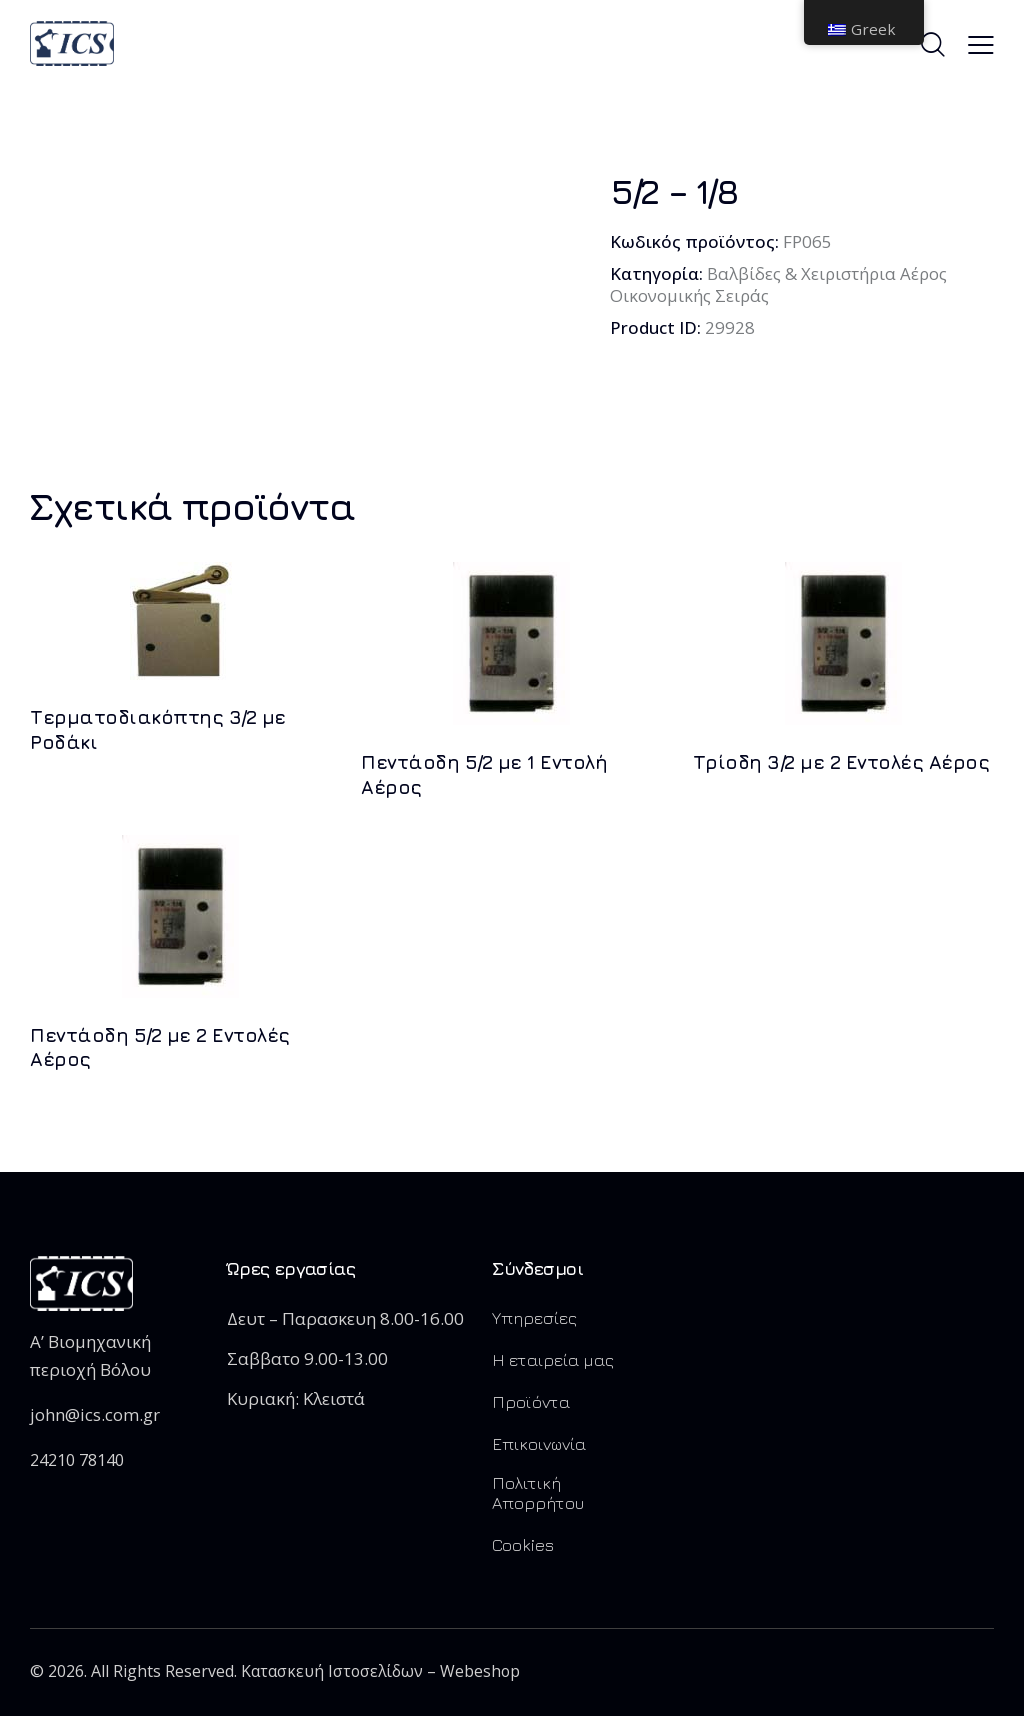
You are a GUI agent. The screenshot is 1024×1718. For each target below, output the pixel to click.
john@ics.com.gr (95, 1414)
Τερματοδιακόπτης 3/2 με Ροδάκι (158, 729)
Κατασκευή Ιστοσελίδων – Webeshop (382, 1672)
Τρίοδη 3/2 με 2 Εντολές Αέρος (841, 762)
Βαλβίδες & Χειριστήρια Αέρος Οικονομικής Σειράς (780, 284)
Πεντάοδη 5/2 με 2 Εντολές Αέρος (160, 1047)
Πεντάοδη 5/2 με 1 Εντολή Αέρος (484, 774)
